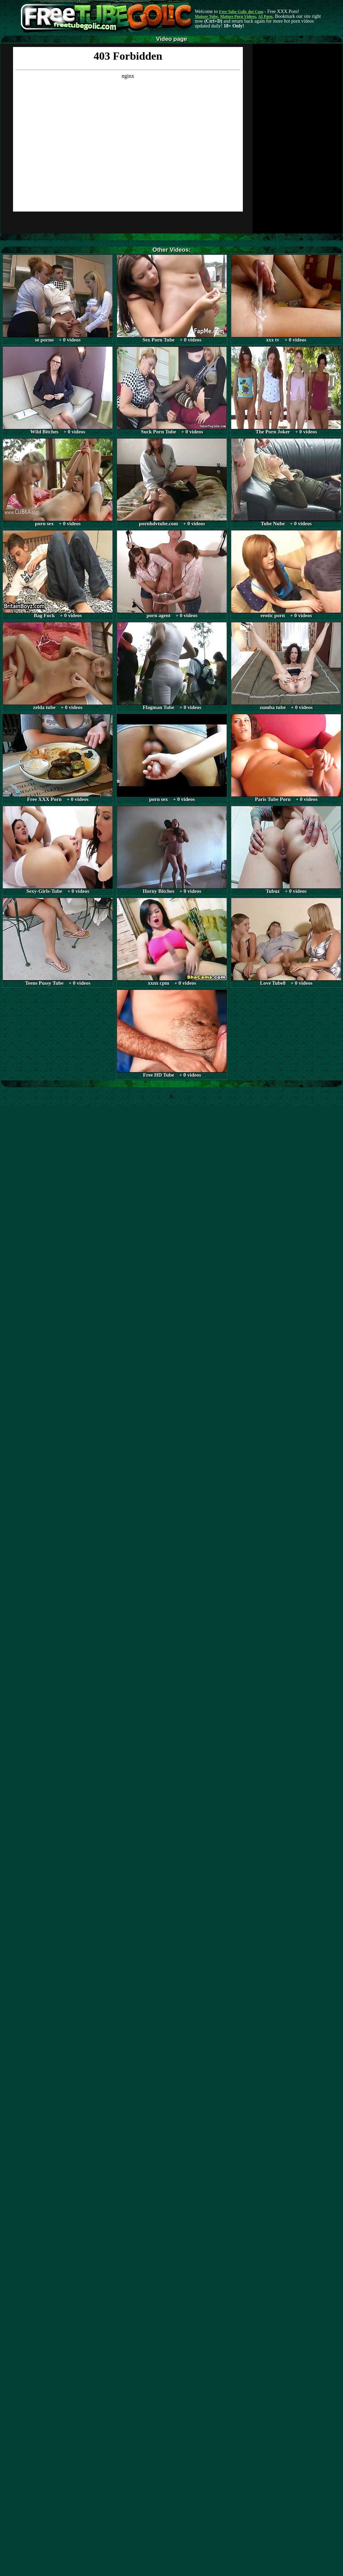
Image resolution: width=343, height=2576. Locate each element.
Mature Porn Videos (238, 16)
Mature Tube (206, 16)
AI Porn (265, 16)
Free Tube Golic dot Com (241, 11)
